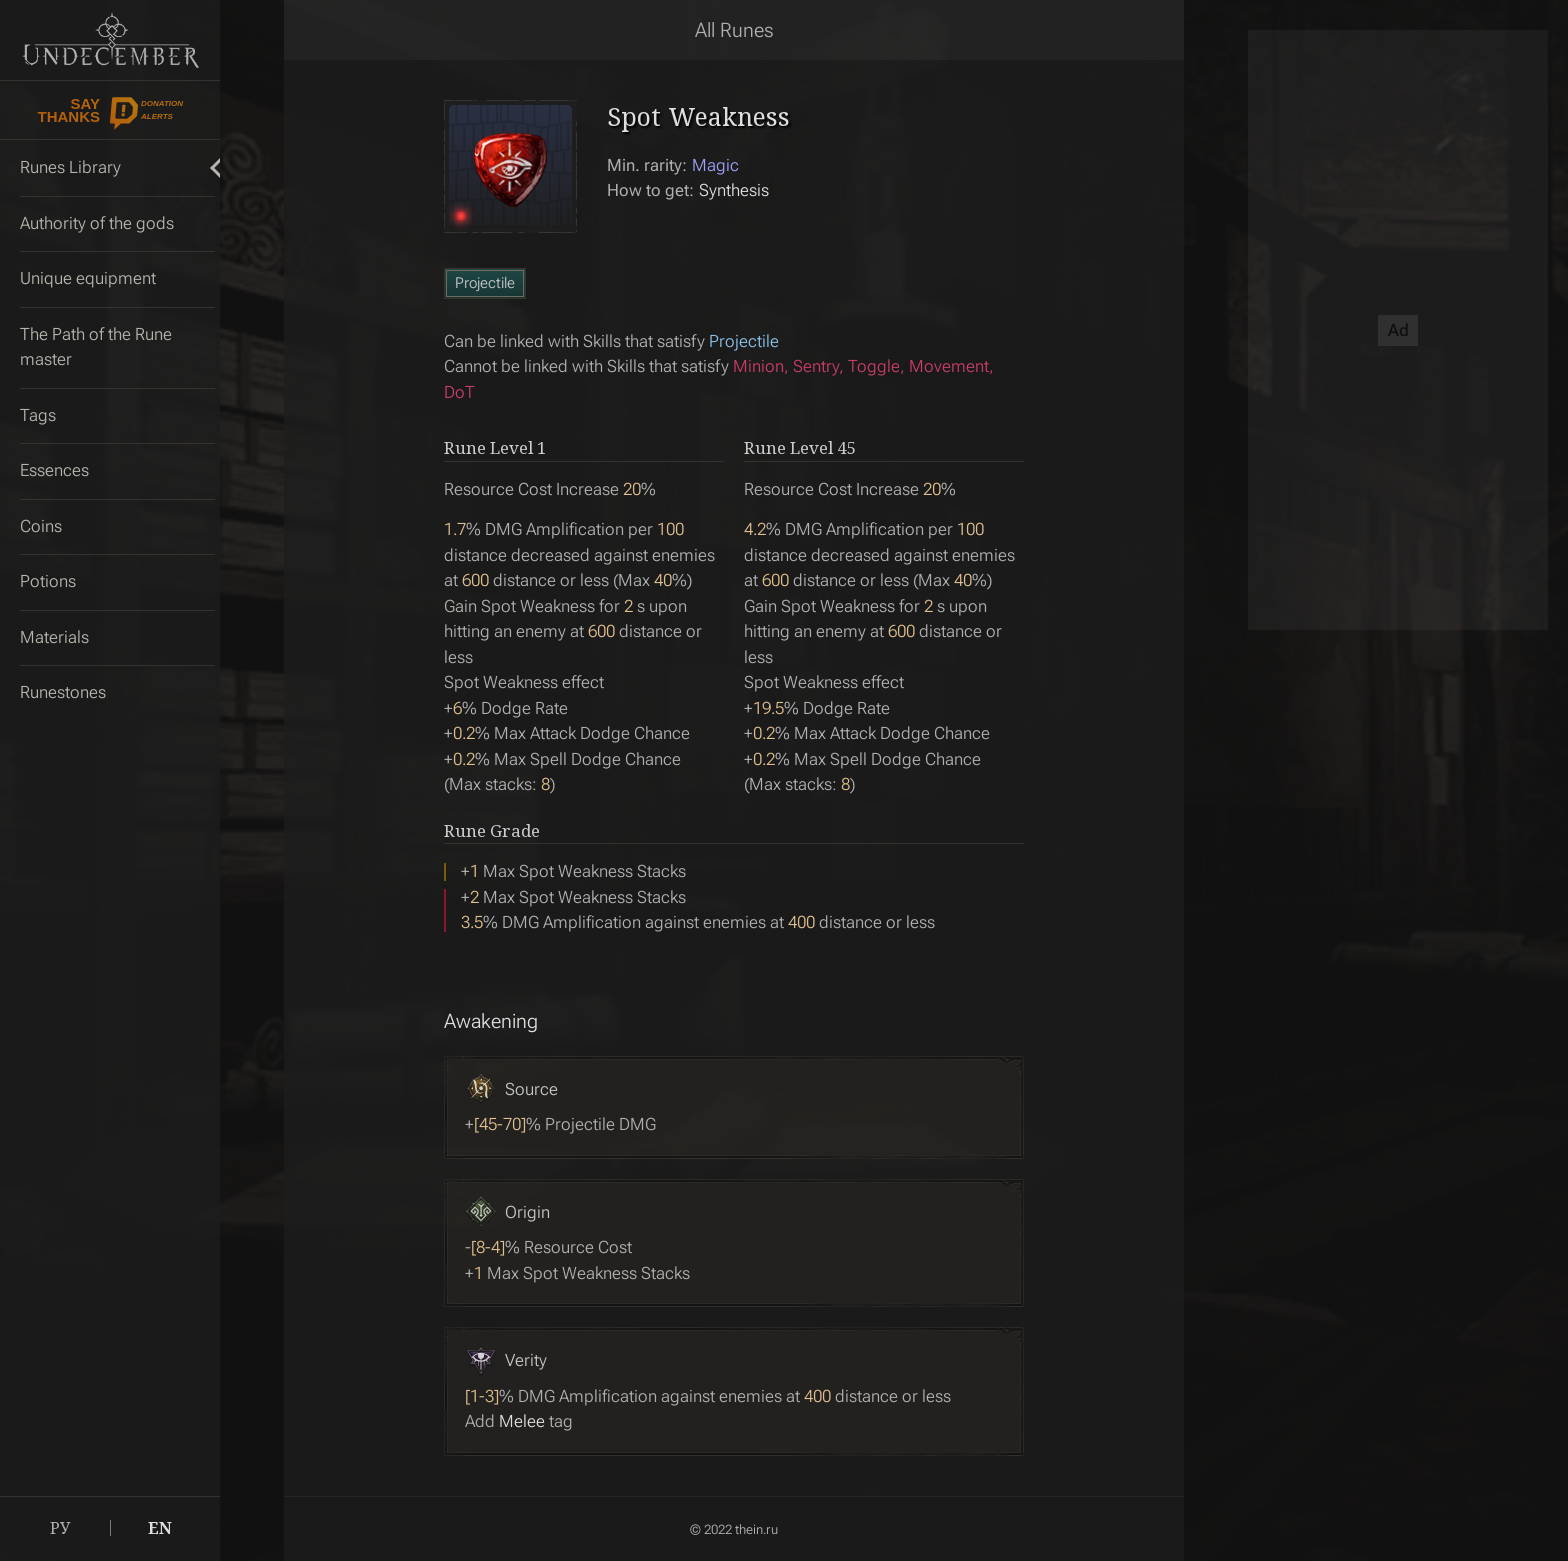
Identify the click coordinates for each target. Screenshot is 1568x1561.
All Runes (734, 30)
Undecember (110, 40)
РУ (60, 1528)
